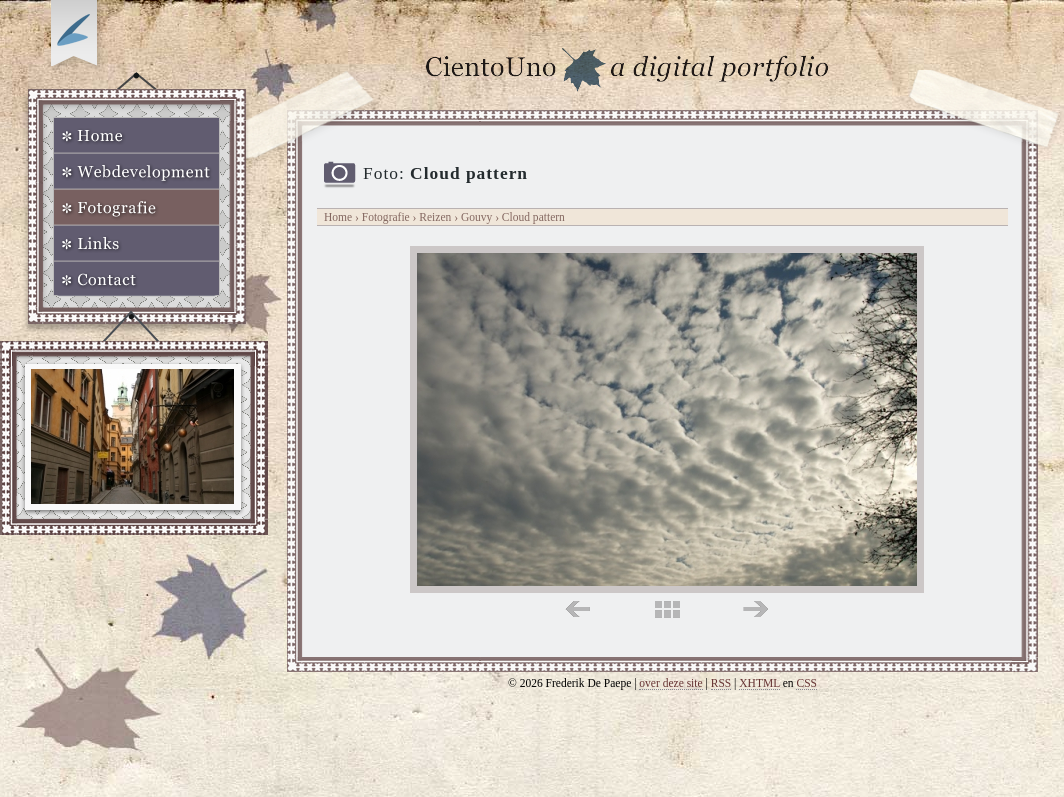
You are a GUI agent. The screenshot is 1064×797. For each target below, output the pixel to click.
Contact (136, 279)
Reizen (435, 217)
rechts (755, 609)
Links (136, 243)
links (577, 609)
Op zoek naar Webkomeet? (77, 37)
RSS (721, 683)
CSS (806, 683)
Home (136, 135)
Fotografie (136, 207)
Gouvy (478, 217)
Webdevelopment (136, 171)
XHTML (759, 683)
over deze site (670, 683)
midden (667, 609)
